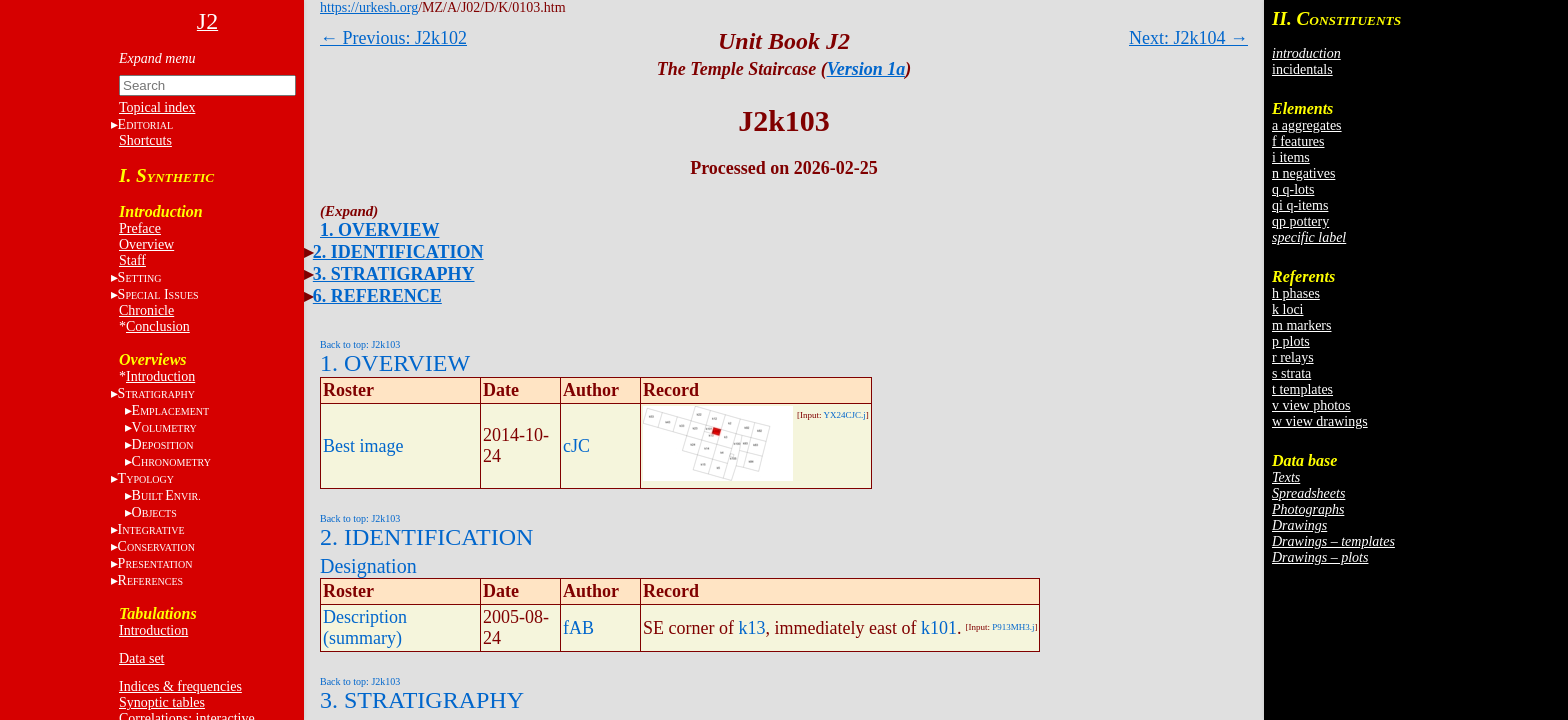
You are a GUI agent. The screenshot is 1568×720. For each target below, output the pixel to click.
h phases (1296, 293)
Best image (363, 446)
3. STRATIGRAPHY (394, 274)
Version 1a (866, 69)
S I (158, 294)
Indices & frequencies (180, 686)
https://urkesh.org (369, 7)
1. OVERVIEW (379, 230)
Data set (141, 658)
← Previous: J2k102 (393, 38)
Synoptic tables (162, 702)
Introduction (160, 376)
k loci (1288, 309)
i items (1291, 157)
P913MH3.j (1013, 627)
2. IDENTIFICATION (398, 252)
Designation (368, 566)
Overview (146, 244)
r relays (1293, 357)
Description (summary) (365, 627)
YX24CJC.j (844, 415)
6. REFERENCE (377, 296)
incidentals (1302, 69)
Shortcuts (145, 140)
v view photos (1311, 405)
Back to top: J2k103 (360, 344)
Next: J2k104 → (1188, 38)
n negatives (1303, 173)
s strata (1291, 373)
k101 (939, 628)
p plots (1291, 341)
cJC (576, 446)
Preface (140, 228)
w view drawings (1320, 421)
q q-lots (1293, 189)
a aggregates (1307, 125)
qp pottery (1300, 221)
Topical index (157, 107)
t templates (1302, 389)
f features (1298, 141)
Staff (132, 260)
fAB (578, 628)
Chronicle (146, 310)
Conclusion (158, 326)
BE (166, 495)
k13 (751, 628)
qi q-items (1300, 205)
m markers (1301, 325)
